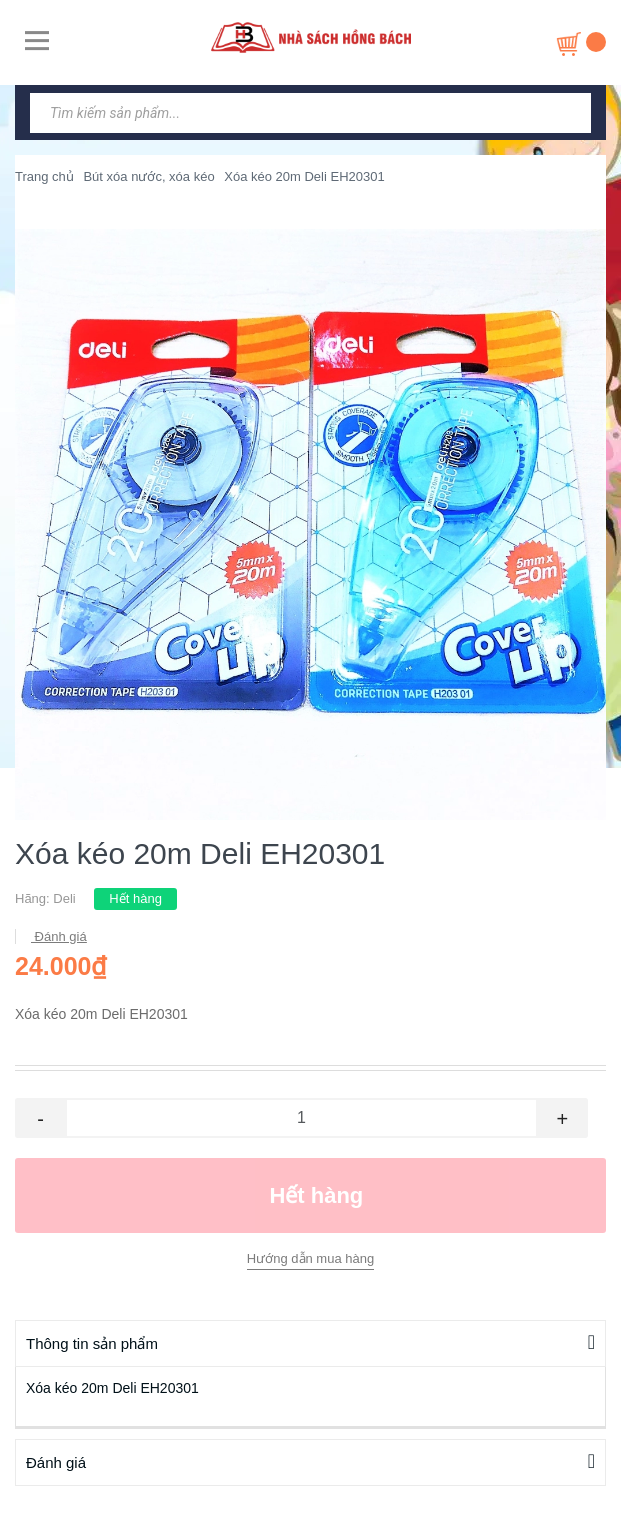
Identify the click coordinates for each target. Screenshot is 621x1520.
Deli (64, 898)
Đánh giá (59, 936)
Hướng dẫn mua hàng (310, 1258)
